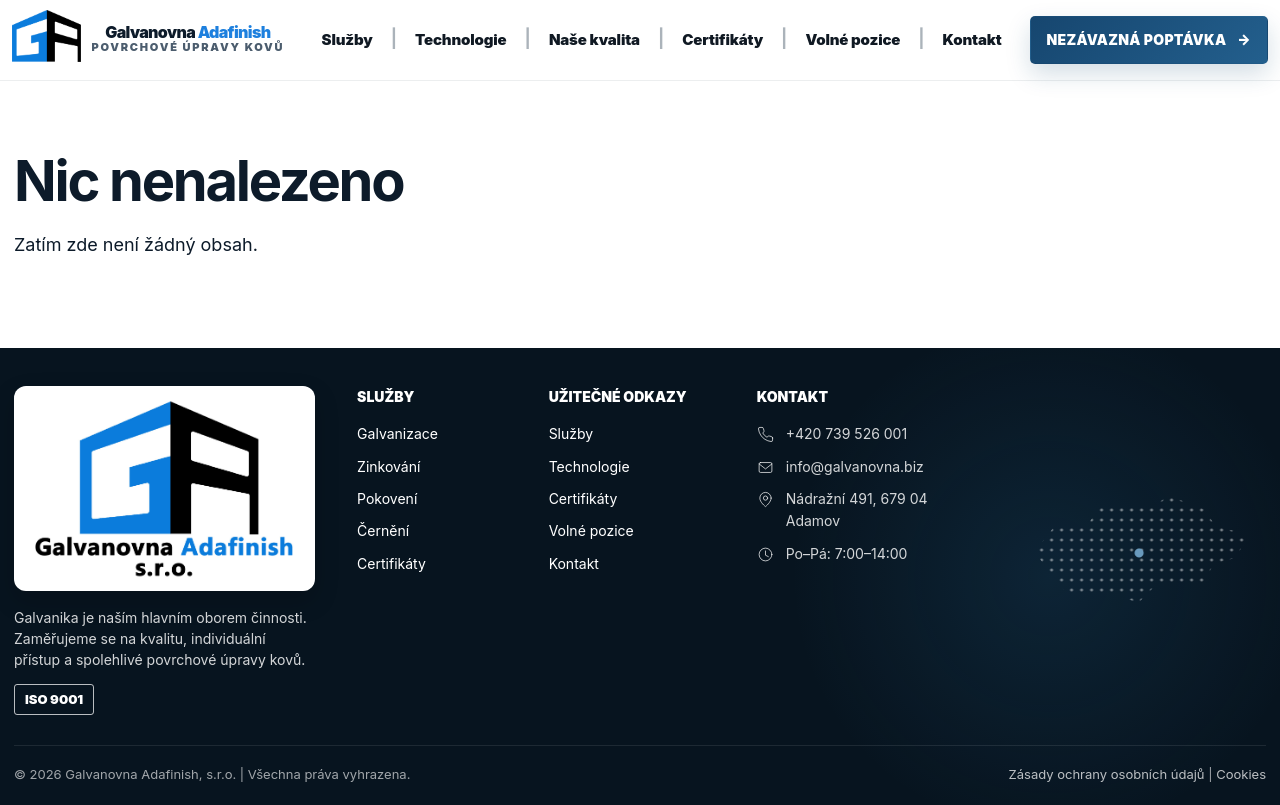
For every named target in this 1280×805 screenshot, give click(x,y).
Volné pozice (852, 39)
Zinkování (388, 466)
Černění (383, 530)
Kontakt (972, 39)
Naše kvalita (594, 39)
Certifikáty (722, 39)
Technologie (461, 39)
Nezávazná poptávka (1149, 40)
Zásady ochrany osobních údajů (1107, 774)
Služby (347, 39)
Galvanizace (397, 433)
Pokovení (387, 498)
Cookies (1241, 774)
